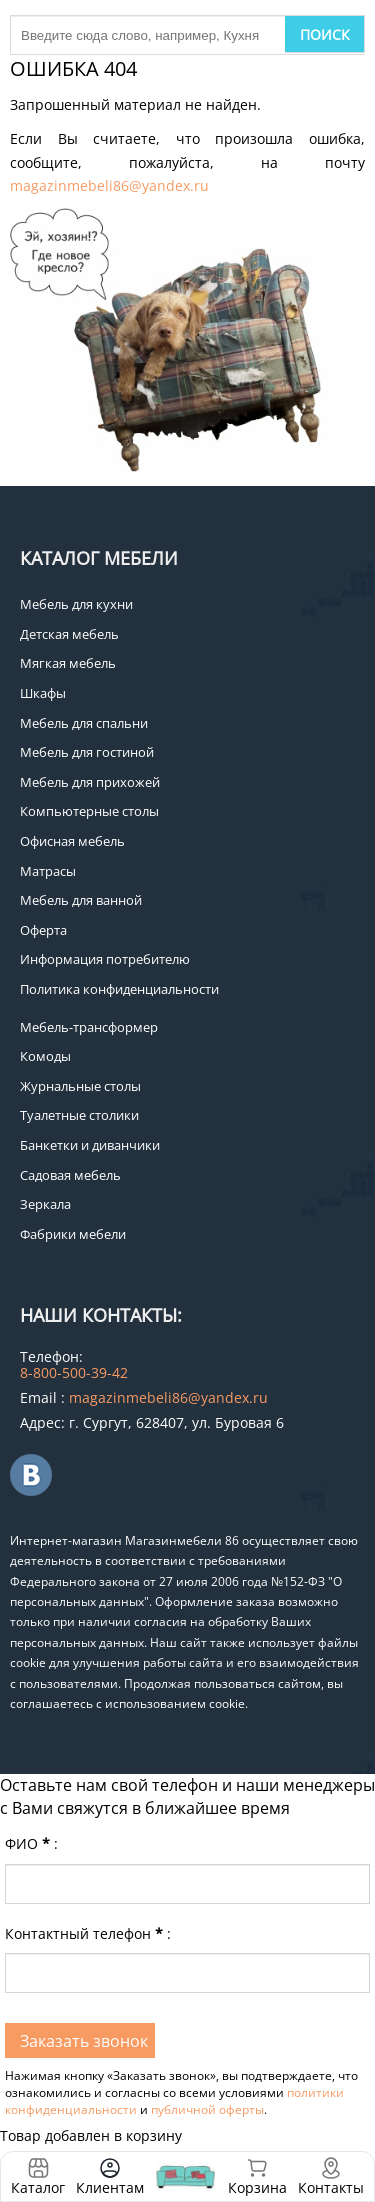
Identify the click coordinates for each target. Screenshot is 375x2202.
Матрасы (48, 871)
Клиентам (110, 2187)
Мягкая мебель (68, 663)
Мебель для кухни (76, 604)
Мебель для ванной (81, 900)
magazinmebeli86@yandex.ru (109, 185)
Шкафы (43, 693)
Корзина (257, 2176)
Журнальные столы (80, 1086)
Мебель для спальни (84, 723)
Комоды (45, 1056)
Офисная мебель (72, 841)
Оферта (43, 930)
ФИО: (31, 1843)
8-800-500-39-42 (74, 1372)
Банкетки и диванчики (90, 1145)
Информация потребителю (105, 959)
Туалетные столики (79, 1115)
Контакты (331, 2187)
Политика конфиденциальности (119, 989)
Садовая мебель (70, 1175)
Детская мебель (69, 634)
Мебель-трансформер (89, 1027)
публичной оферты (207, 2109)
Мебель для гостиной (87, 752)
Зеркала (45, 1204)
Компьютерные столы (89, 811)
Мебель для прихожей (90, 782)
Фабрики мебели (73, 1234)
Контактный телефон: (88, 1933)
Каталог (38, 2187)
